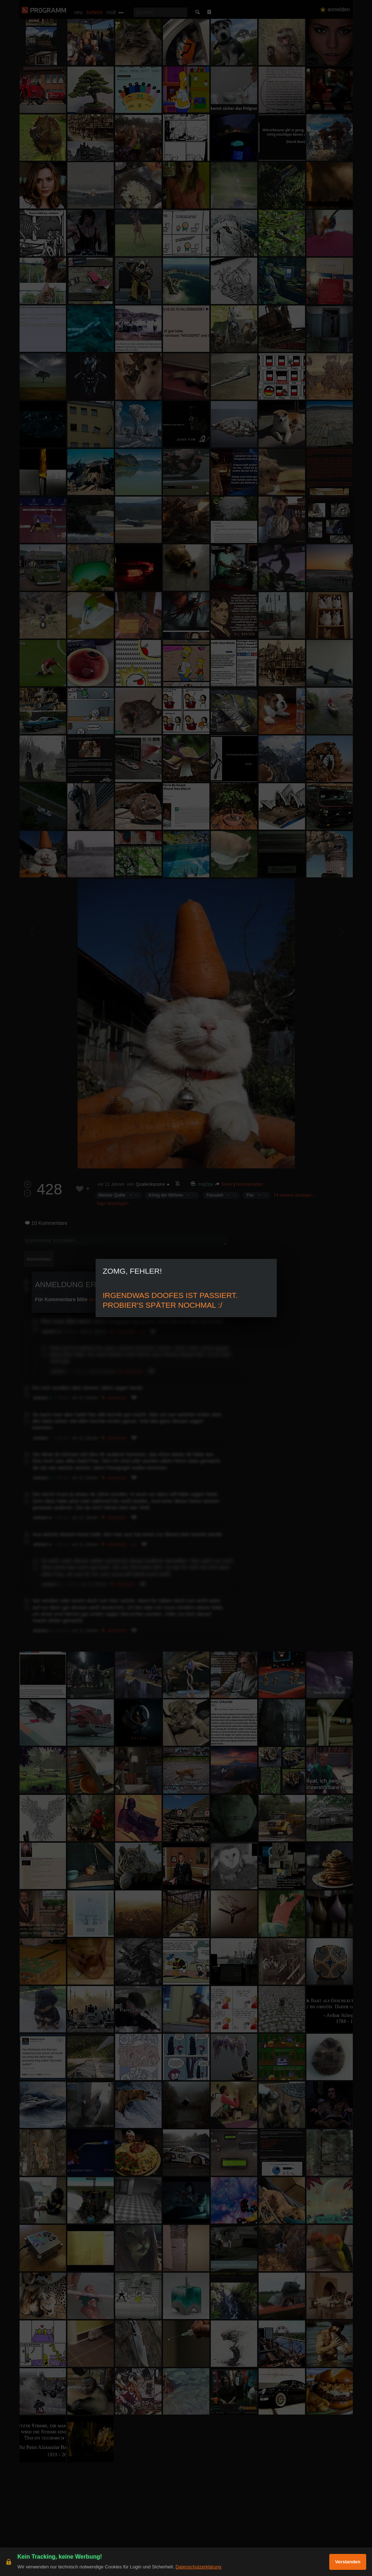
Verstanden (347, 2561)
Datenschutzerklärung (198, 2566)
